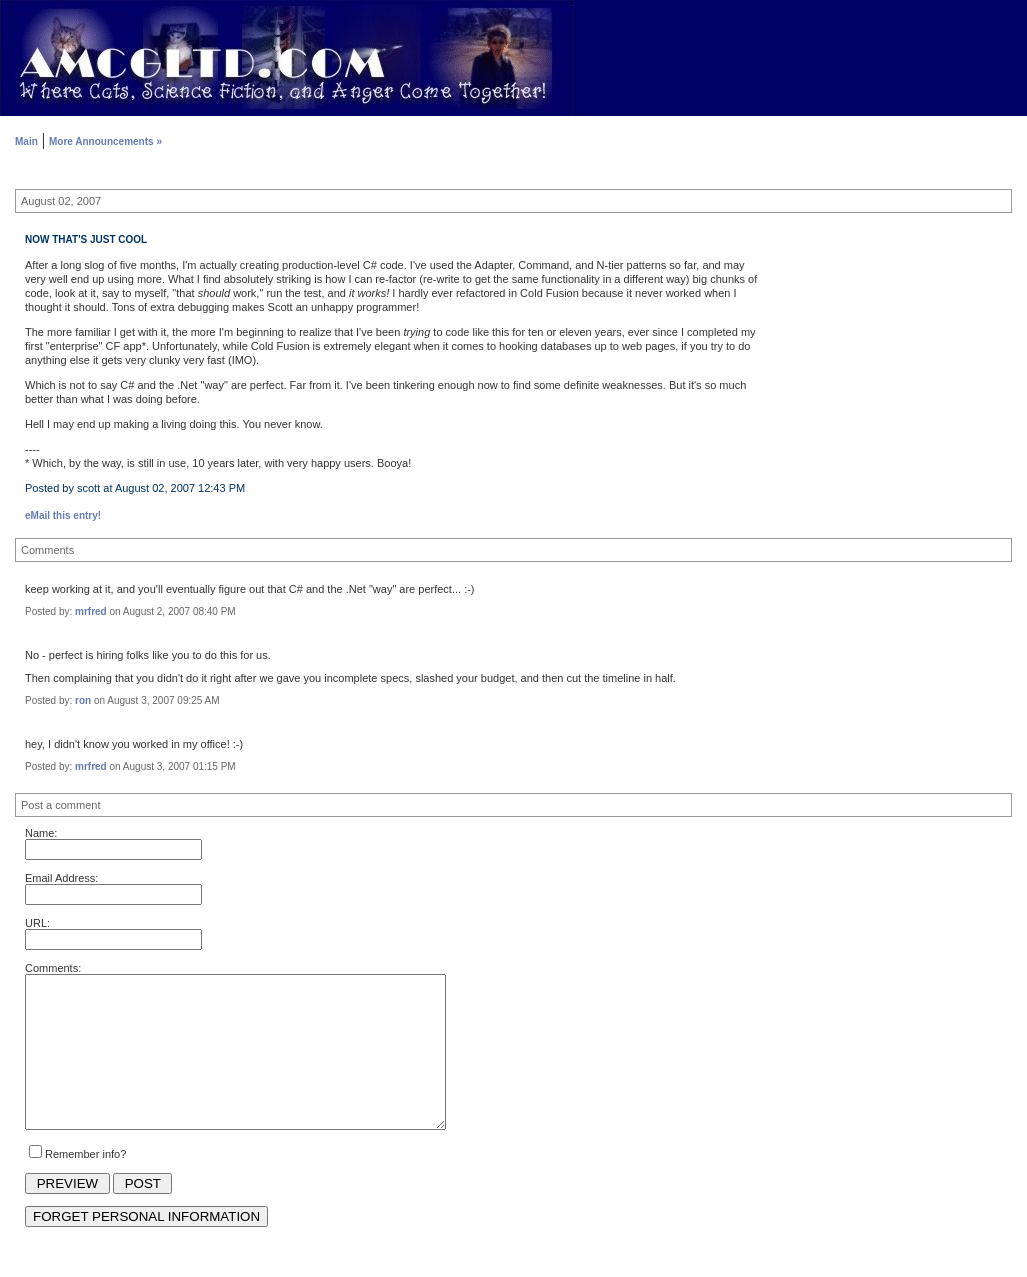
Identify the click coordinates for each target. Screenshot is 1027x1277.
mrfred (91, 611)
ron (83, 700)
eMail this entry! (63, 515)
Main (26, 141)
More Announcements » (105, 141)
